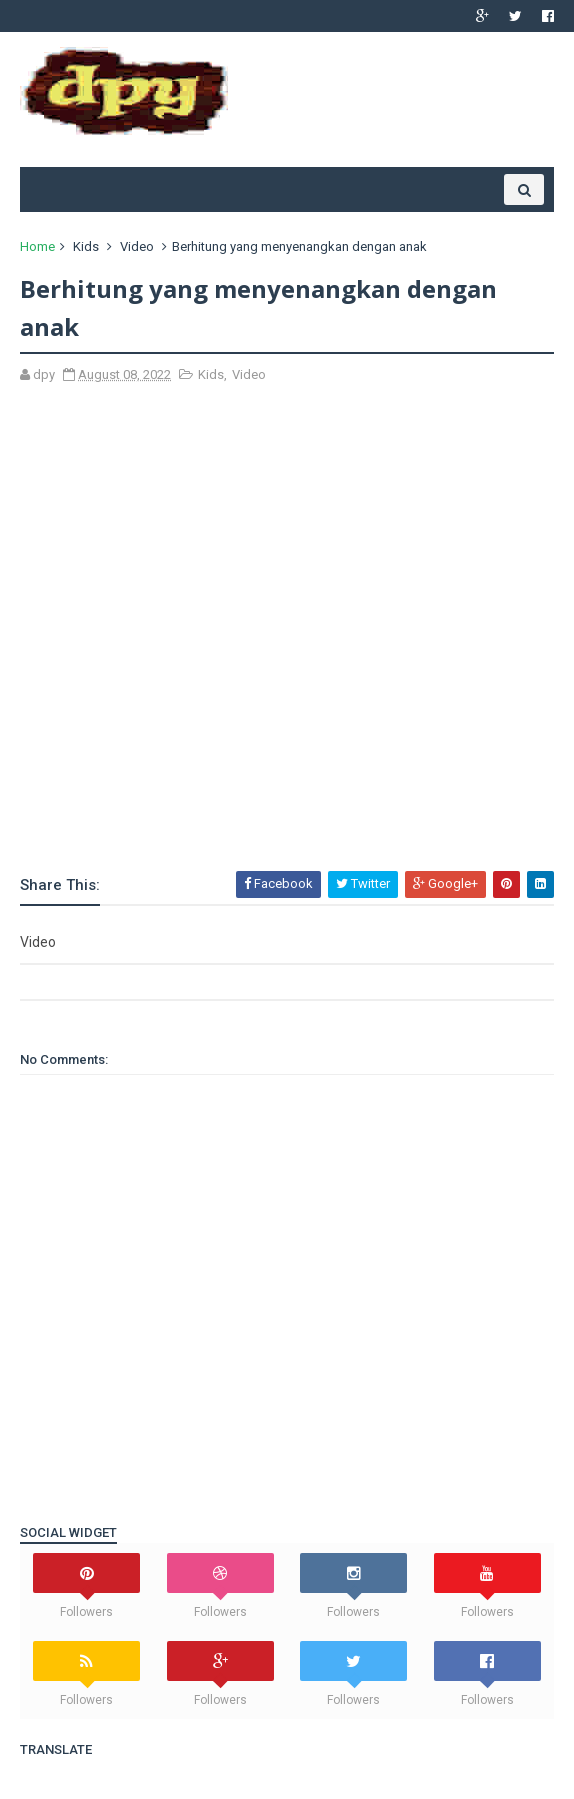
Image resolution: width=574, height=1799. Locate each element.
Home (37, 246)
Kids (86, 246)
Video (137, 246)
